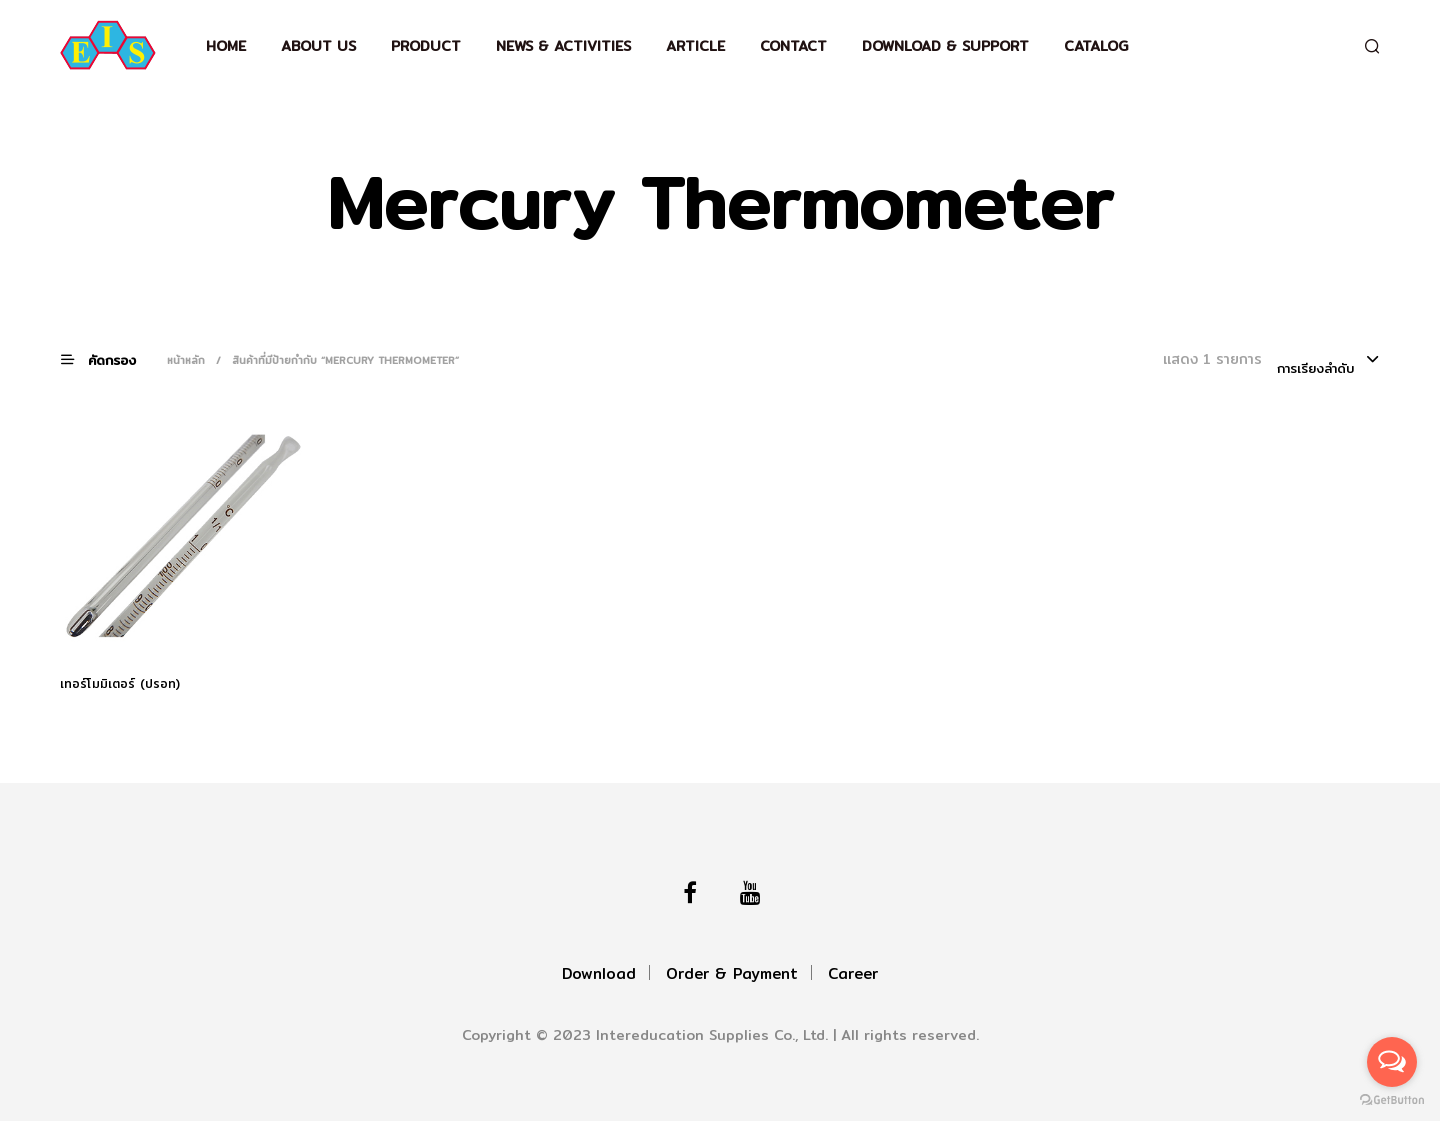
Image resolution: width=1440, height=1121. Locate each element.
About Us (318, 46)
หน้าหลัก (186, 360)
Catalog (1096, 46)
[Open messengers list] (1392, 1062)
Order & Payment (732, 973)
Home (226, 46)
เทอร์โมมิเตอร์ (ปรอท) (120, 684)
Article (695, 46)
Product (426, 46)
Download (599, 973)
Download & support (945, 46)
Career (853, 973)
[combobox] (1328, 361)
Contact (793, 46)
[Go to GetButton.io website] (1392, 1100)
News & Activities (563, 46)
